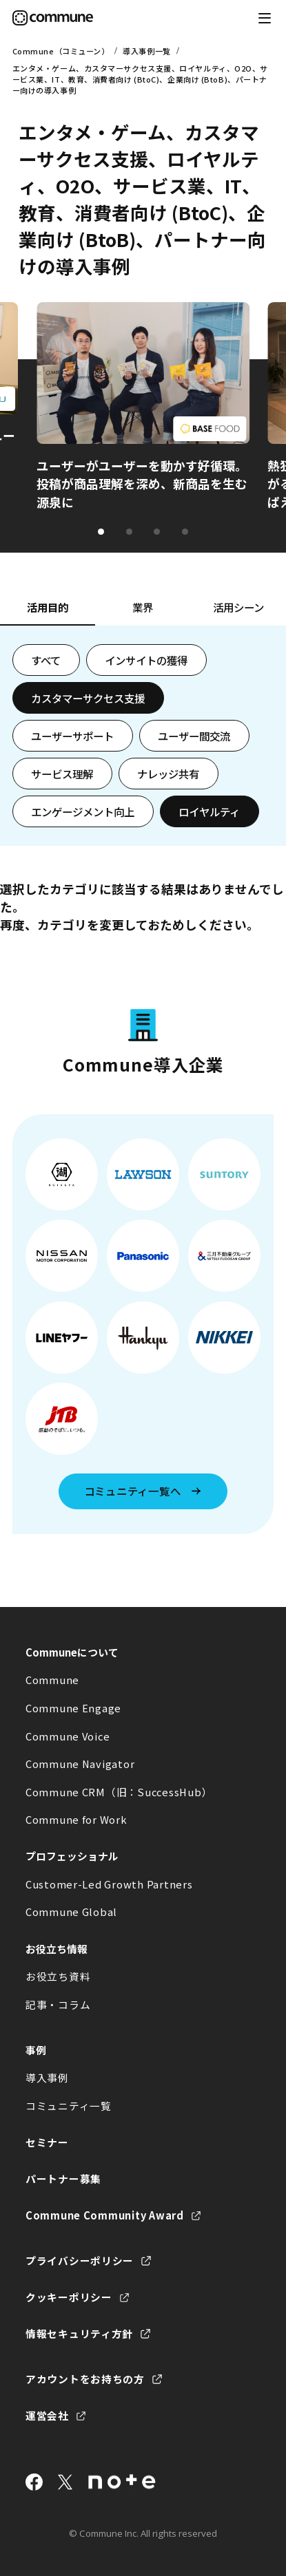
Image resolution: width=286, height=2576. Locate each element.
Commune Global (71, 1911)
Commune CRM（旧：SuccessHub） (118, 1792)
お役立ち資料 (57, 1976)
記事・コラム (57, 2004)
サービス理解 (62, 773)
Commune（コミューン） (61, 50)
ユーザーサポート (72, 735)
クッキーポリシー (68, 2297)
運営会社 (47, 2415)
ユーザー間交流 (194, 735)
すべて (46, 660)
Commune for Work (76, 1819)
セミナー (47, 2142)
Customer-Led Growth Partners (109, 1884)
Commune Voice (67, 1736)
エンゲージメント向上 (82, 811)
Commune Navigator (80, 1763)
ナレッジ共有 (168, 773)
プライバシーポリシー (79, 2260)
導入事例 (47, 2077)
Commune (52, 1679)
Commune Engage (73, 1708)
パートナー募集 (63, 2178)
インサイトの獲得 (146, 660)
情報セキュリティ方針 (79, 2333)
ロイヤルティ (209, 811)
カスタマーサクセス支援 (88, 697)
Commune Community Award (104, 2215)
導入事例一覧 (146, 50)
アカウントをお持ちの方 (85, 2379)
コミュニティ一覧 (68, 2105)
